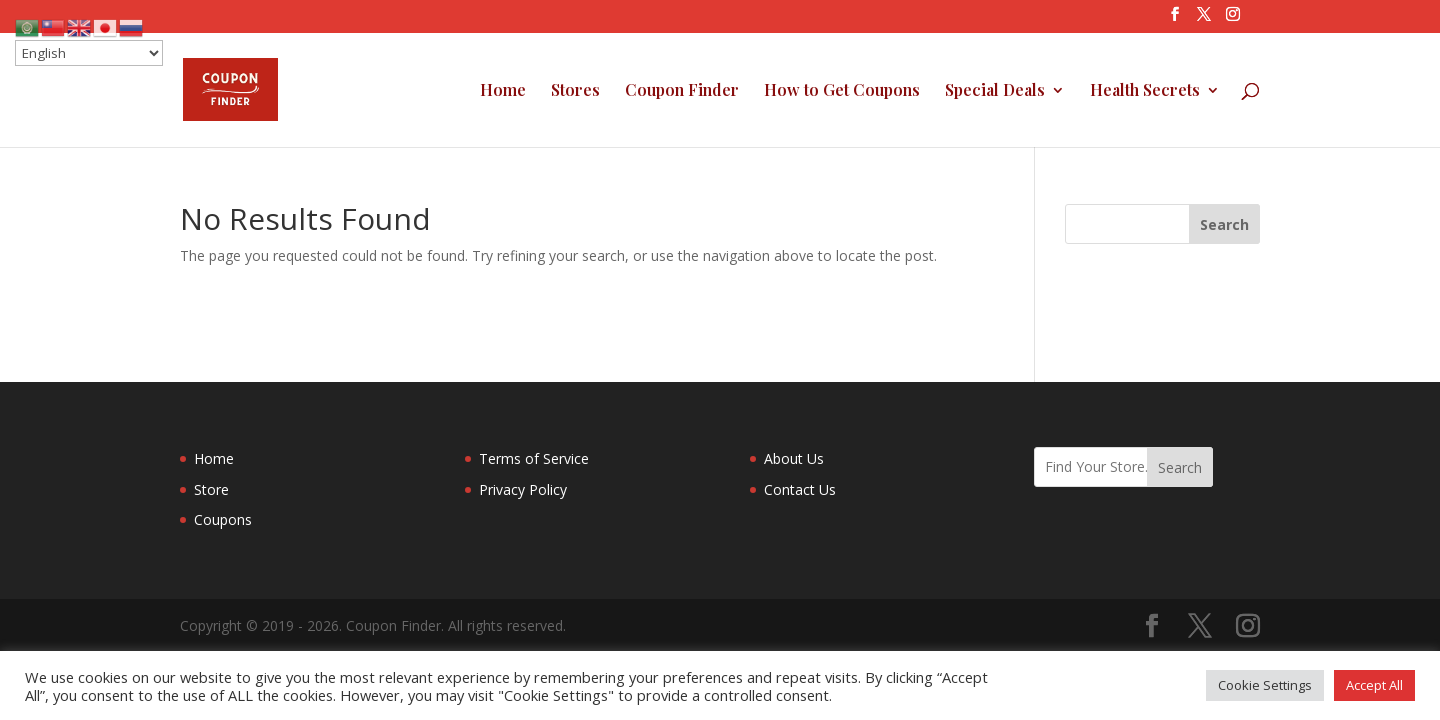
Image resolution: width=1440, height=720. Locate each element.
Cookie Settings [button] (1265, 685)
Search (1180, 467)
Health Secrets (1145, 91)
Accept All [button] (1374, 685)
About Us (794, 458)
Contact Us (800, 489)
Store (211, 489)
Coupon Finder (682, 91)
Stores (575, 91)
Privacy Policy (523, 489)
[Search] (1224, 224)
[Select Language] (89, 53)
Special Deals (995, 91)
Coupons (223, 519)
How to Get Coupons (842, 91)
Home (503, 91)
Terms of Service (534, 458)
